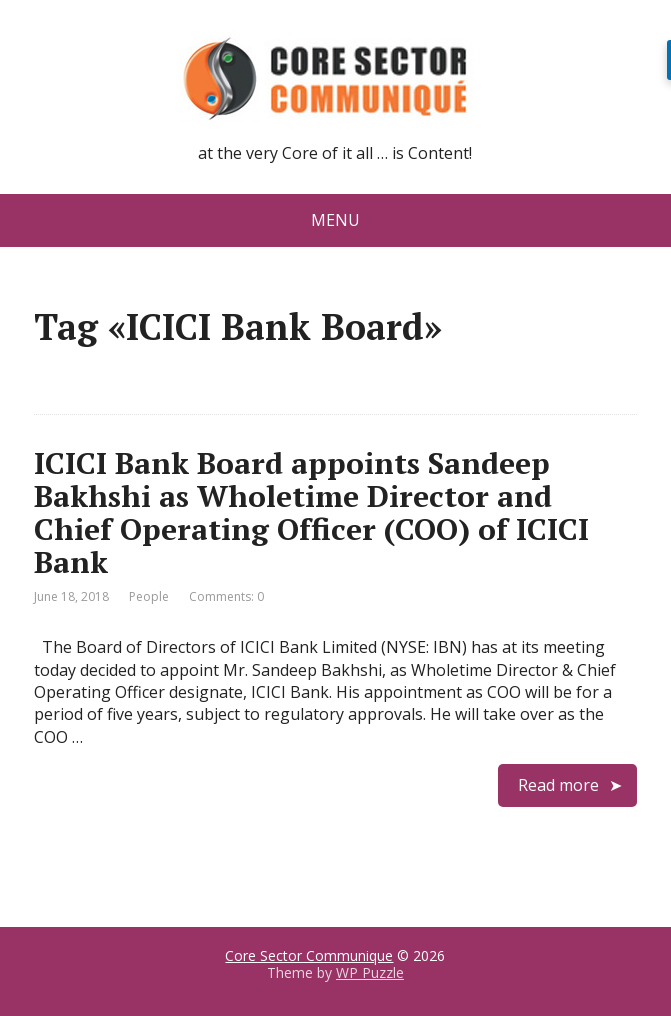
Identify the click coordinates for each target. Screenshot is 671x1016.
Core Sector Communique (309, 955)
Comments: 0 (226, 596)
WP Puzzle (370, 972)
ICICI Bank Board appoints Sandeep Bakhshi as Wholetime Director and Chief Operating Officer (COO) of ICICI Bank (311, 512)
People (149, 596)
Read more (558, 785)
